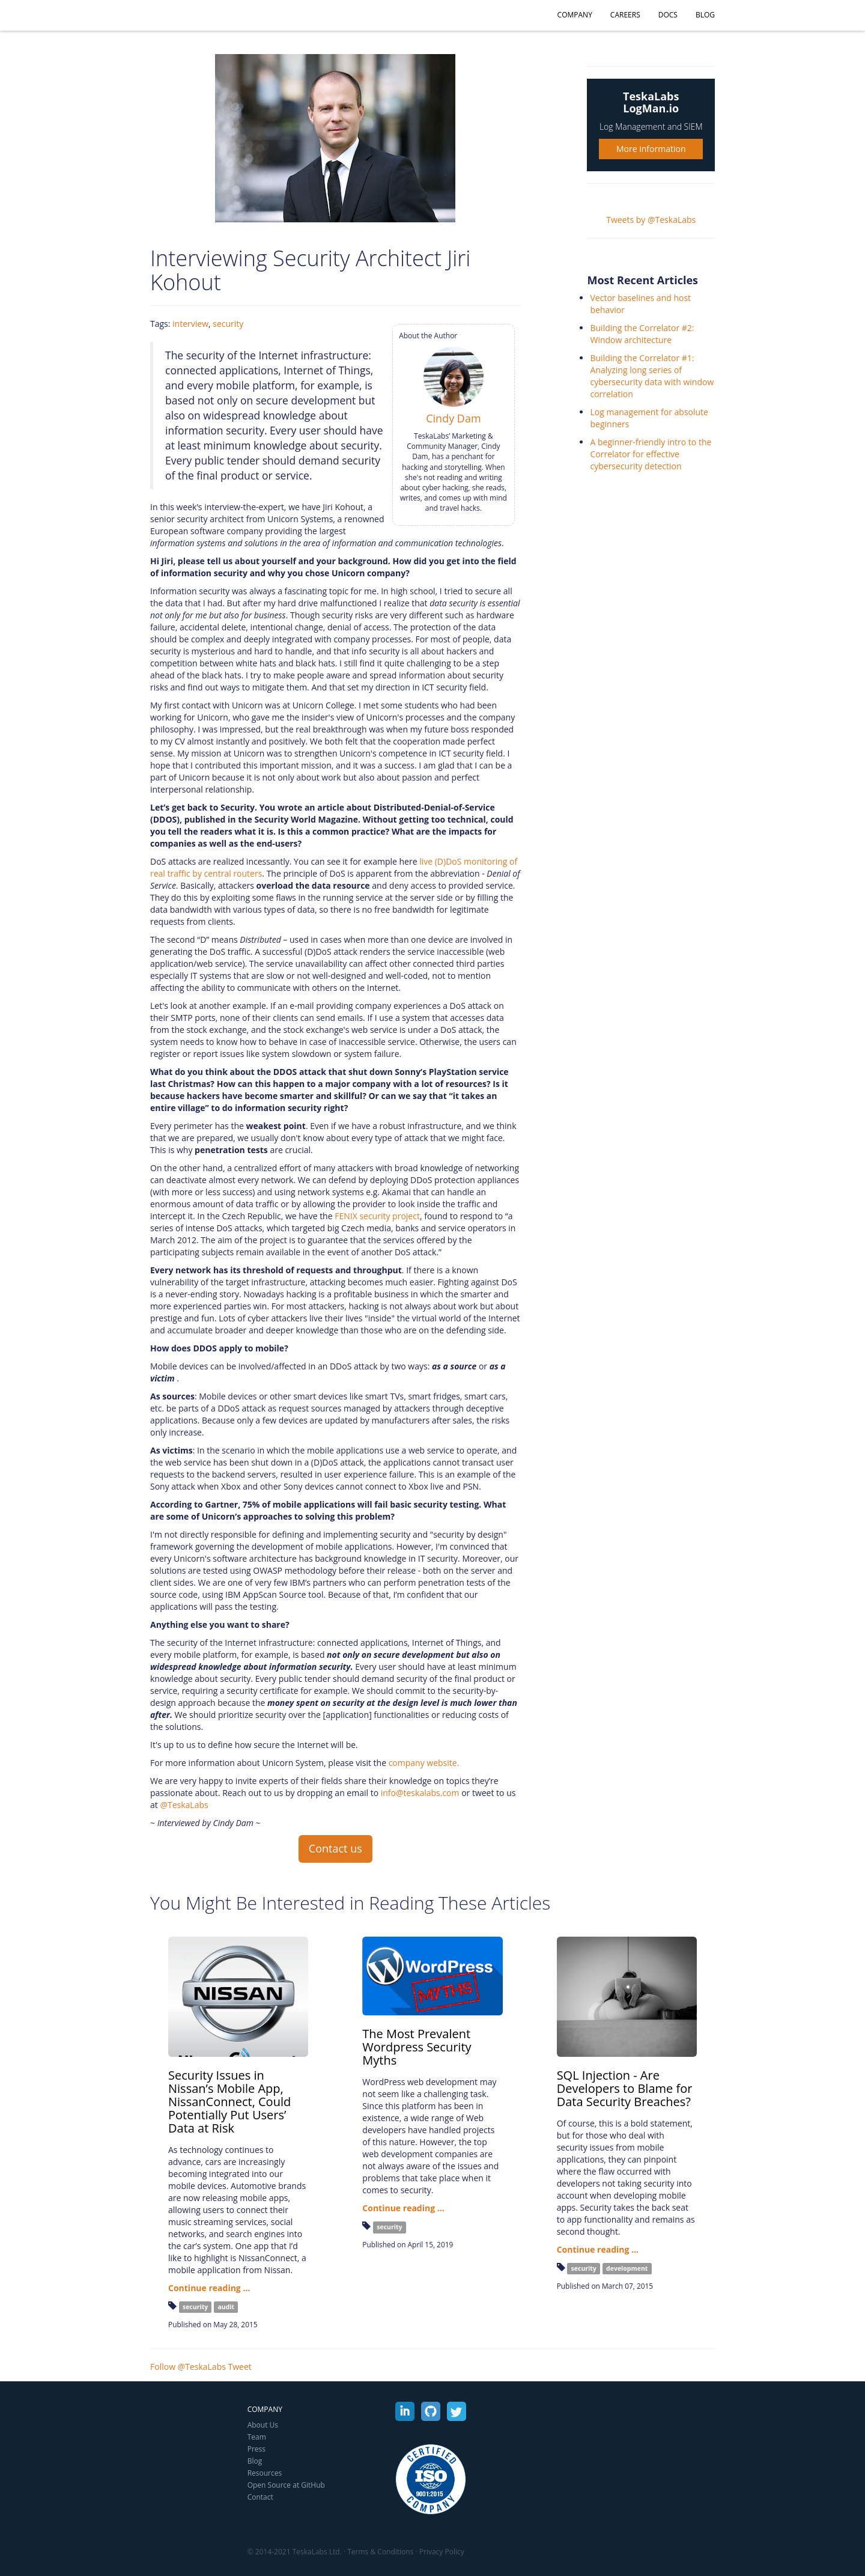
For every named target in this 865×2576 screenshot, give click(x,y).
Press (256, 2449)
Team (256, 2437)
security (228, 323)
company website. (424, 1762)
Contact (260, 2497)
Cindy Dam (453, 418)
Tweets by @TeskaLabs (651, 219)
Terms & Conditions (380, 2552)
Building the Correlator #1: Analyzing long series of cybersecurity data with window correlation (652, 376)
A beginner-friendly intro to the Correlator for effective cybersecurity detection (650, 454)
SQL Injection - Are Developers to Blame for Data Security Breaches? (625, 2088)
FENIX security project (377, 1216)
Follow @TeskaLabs (188, 2366)
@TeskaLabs (184, 1804)
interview (190, 323)
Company (574, 15)
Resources (264, 2473)
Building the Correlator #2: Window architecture (642, 334)
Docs (668, 15)
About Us (262, 2425)
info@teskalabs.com (420, 1792)
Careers (625, 15)
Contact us (335, 1848)
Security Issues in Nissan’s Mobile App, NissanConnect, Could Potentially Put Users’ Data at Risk (229, 2101)
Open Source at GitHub (286, 2485)
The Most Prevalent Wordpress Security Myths (416, 2047)
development (627, 2268)
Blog (705, 15)
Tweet (240, 2366)
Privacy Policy (441, 2552)
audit (225, 2307)
